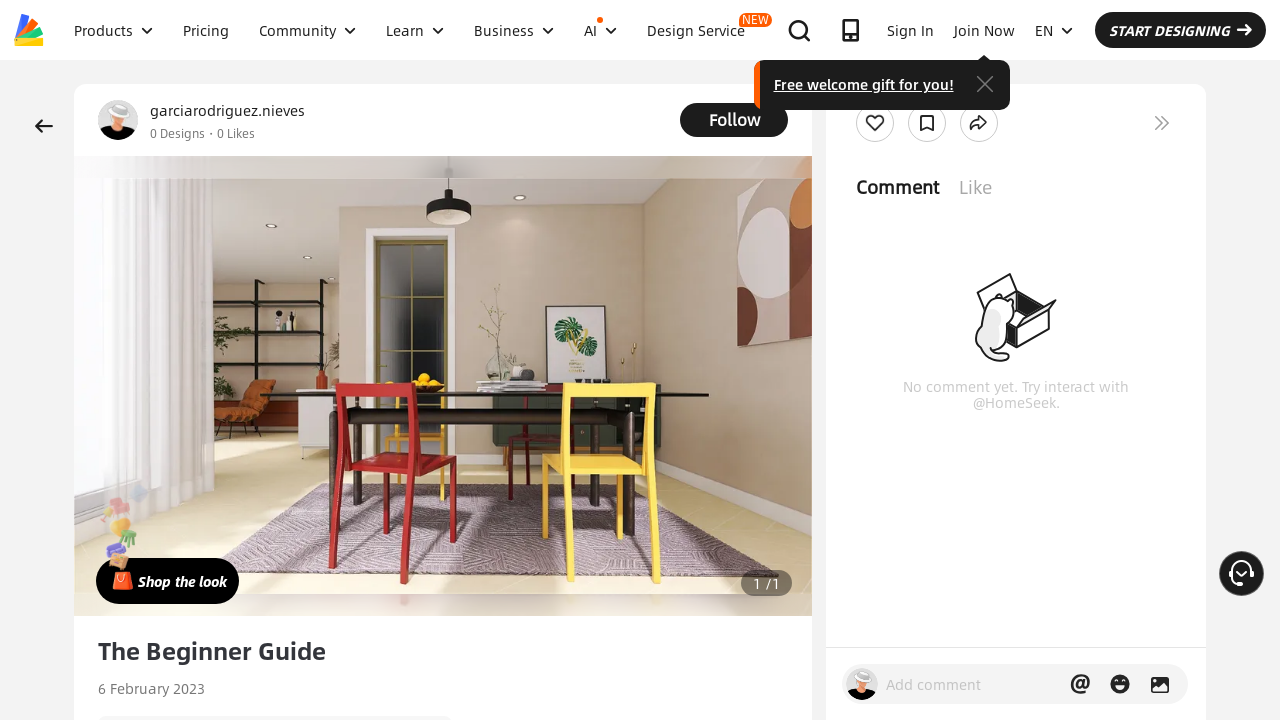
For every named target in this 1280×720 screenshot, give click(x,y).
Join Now (984, 30)
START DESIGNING (1180, 30)
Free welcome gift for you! (864, 84)
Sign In (910, 30)
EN (1054, 30)
